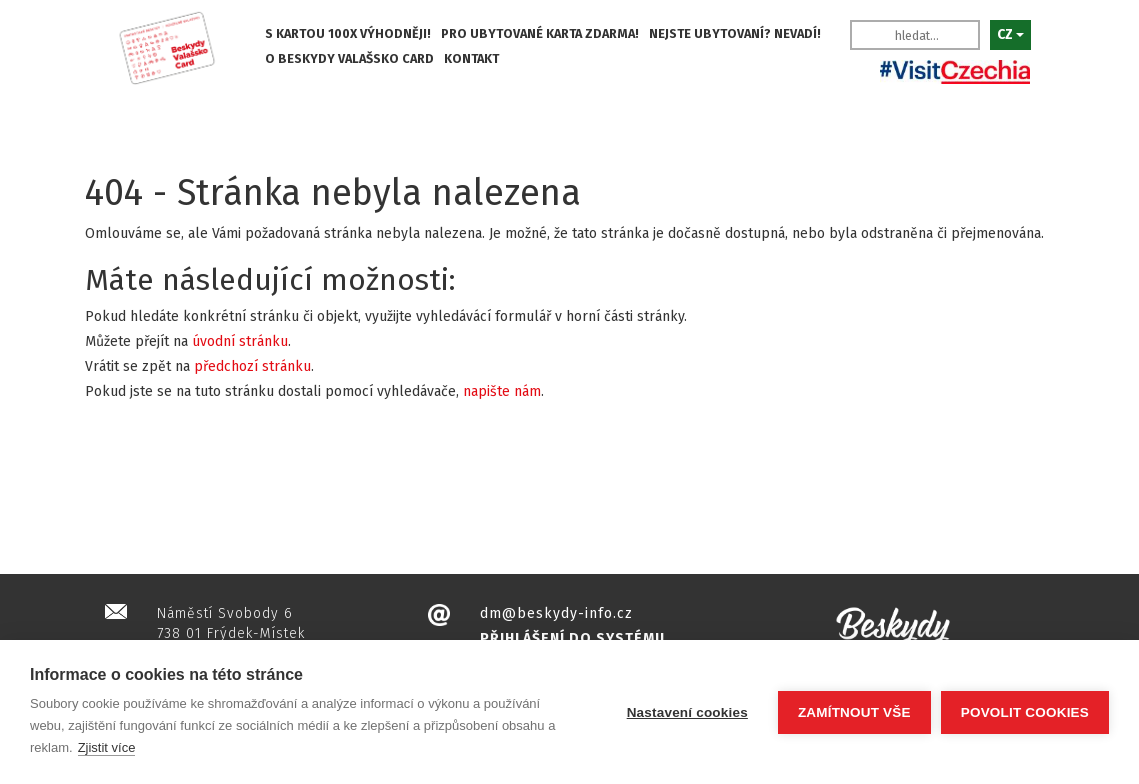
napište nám (502, 391)
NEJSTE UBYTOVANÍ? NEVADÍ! (735, 33)
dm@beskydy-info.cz (556, 613)
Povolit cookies (1025, 712)
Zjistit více (107, 747)
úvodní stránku (240, 341)
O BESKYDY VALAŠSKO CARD (349, 58)
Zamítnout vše (854, 712)
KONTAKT (471, 58)
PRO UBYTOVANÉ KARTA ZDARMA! (540, 33)
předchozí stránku (252, 366)
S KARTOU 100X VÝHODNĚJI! (348, 33)
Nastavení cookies (687, 712)
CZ (1010, 34)
